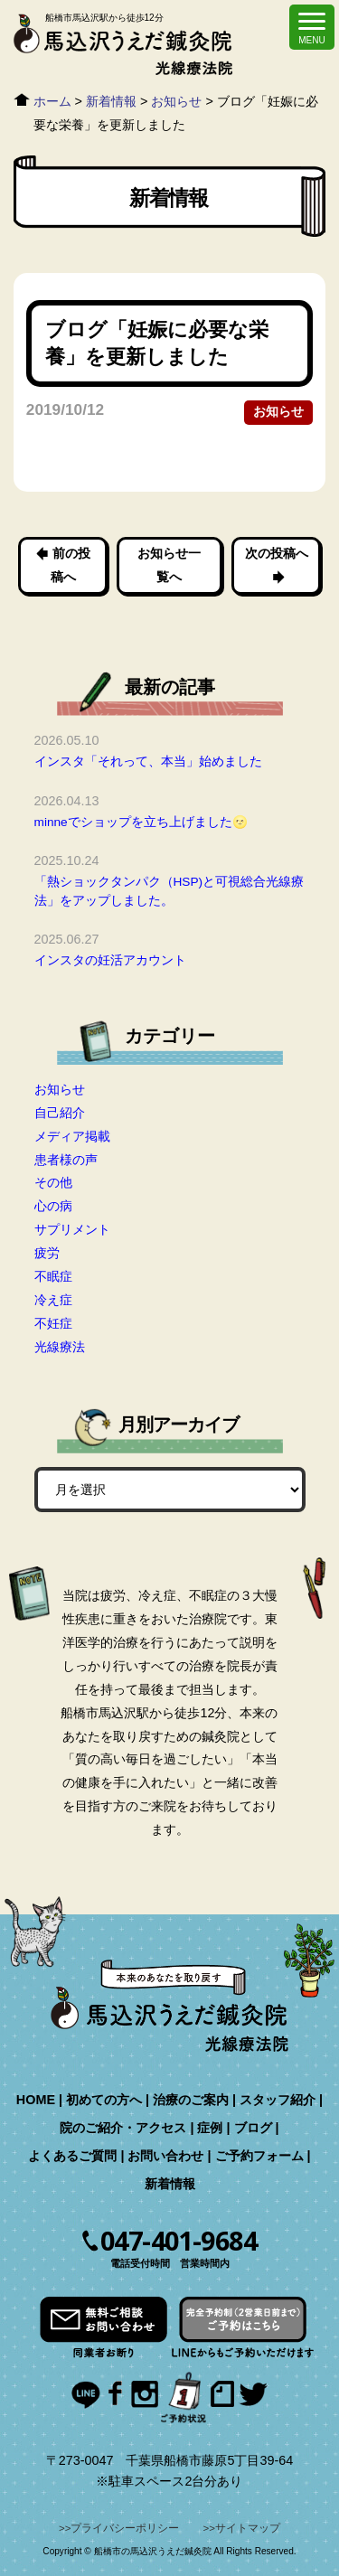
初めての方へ (104, 2099)
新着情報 (170, 2183)
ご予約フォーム (259, 2155)
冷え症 (53, 1300)
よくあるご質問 (72, 2155)
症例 (209, 2127)
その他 (53, 1182)
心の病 (53, 1206)
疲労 (47, 1253)
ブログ (253, 2127)
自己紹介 (59, 1112)
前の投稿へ (70, 565)
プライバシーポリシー (125, 2528)
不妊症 (53, 1323)
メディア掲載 (72, 1136)
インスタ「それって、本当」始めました (148, 761)
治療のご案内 (191, 2099)
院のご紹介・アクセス (123, 2127)
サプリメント (72, 1229)
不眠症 (53, 1276)
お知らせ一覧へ (170, 565)
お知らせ (278, 411)
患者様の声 (66, 1159)
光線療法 (59, 1347)
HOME (35, 2099)
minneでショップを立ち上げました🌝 (141, 822)
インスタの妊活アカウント (110, 960)
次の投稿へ (275, 553)
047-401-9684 (178, 2241)
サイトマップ (247, 2528)
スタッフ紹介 (277, 2099)
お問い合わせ (165, 2155)
